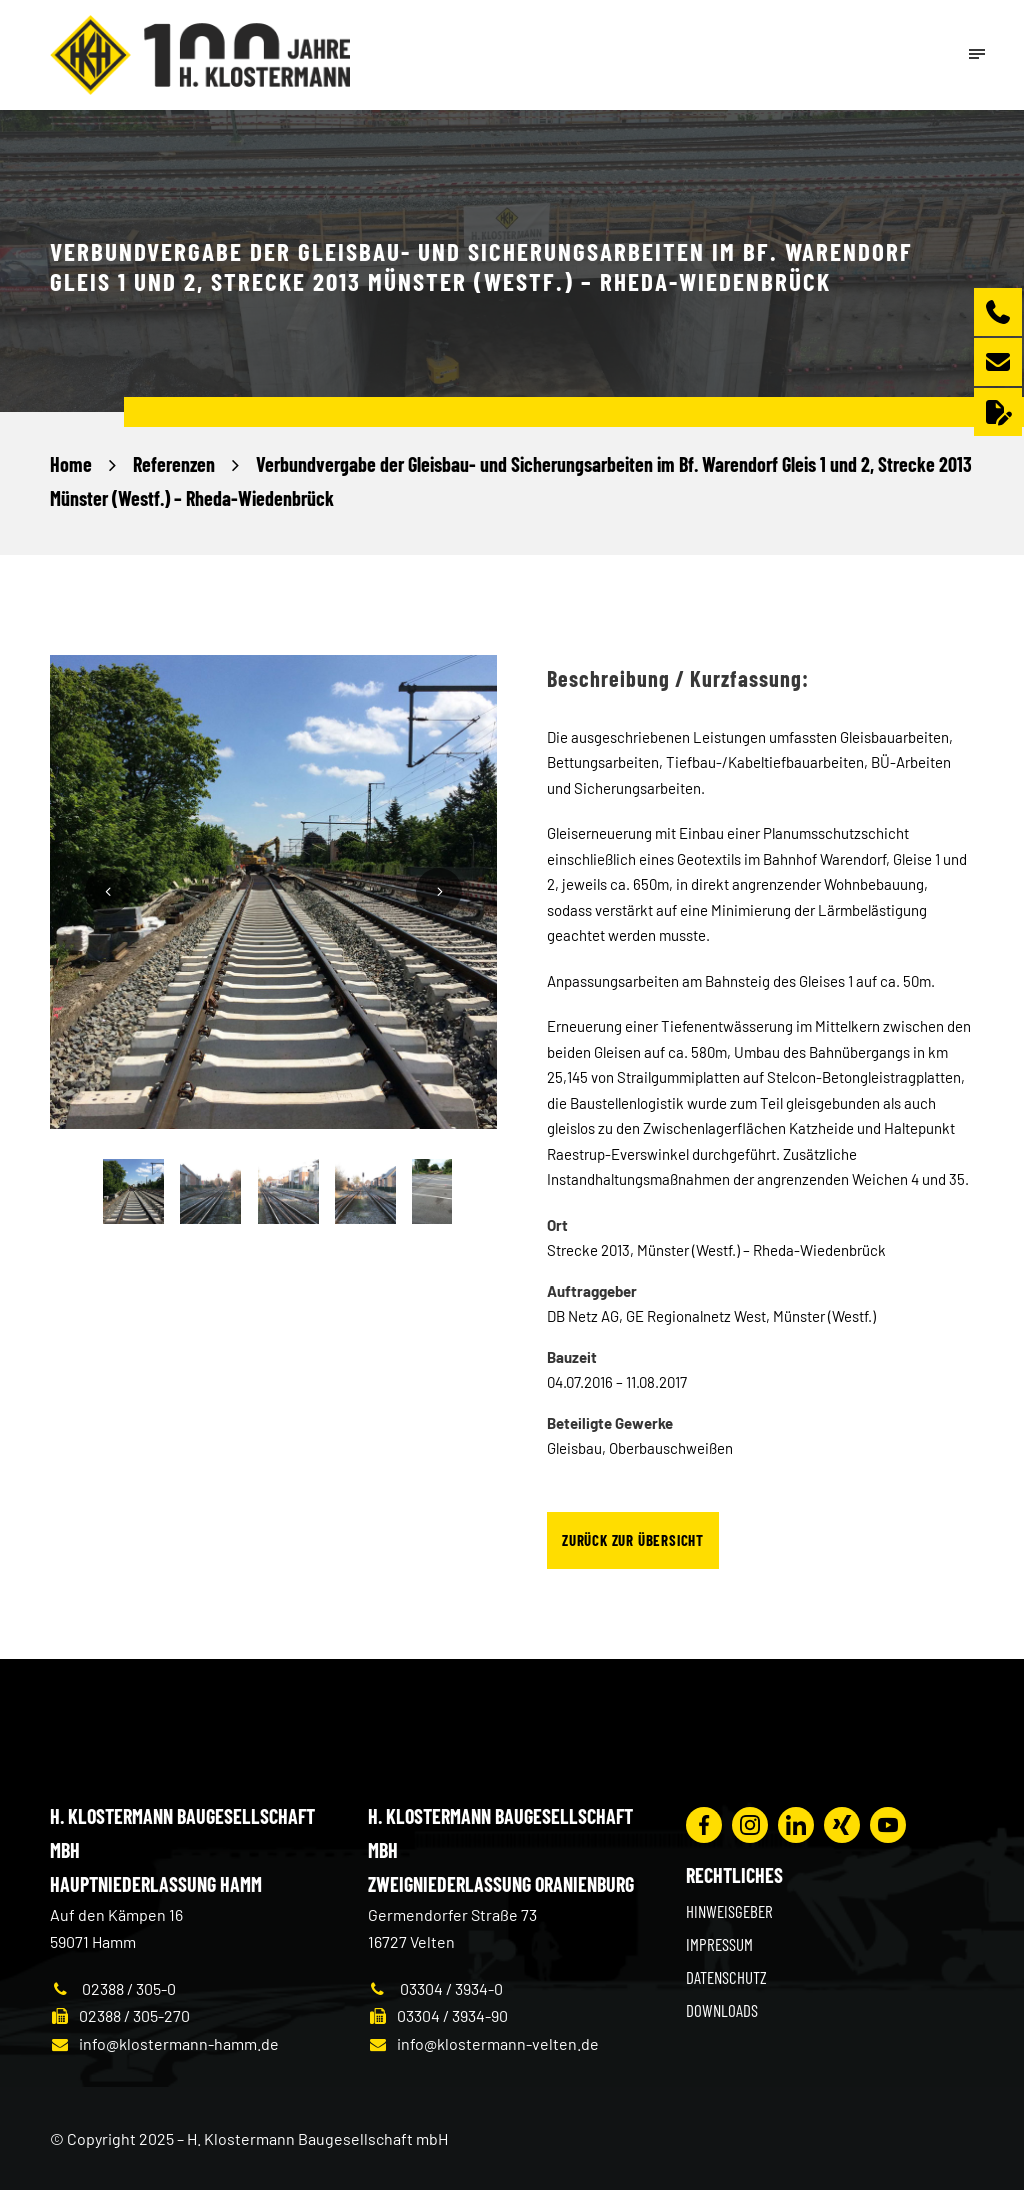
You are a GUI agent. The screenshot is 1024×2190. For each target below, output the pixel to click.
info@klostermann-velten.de (483, 2043)
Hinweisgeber (729, 1911)
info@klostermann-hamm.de (164, 2043)
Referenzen (174, 464)
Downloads (722, 2010)
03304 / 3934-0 (435, 1988)
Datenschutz (726, 1977)
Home (71, 464)
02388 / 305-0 (113, 1988)
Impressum (719, 1944)
